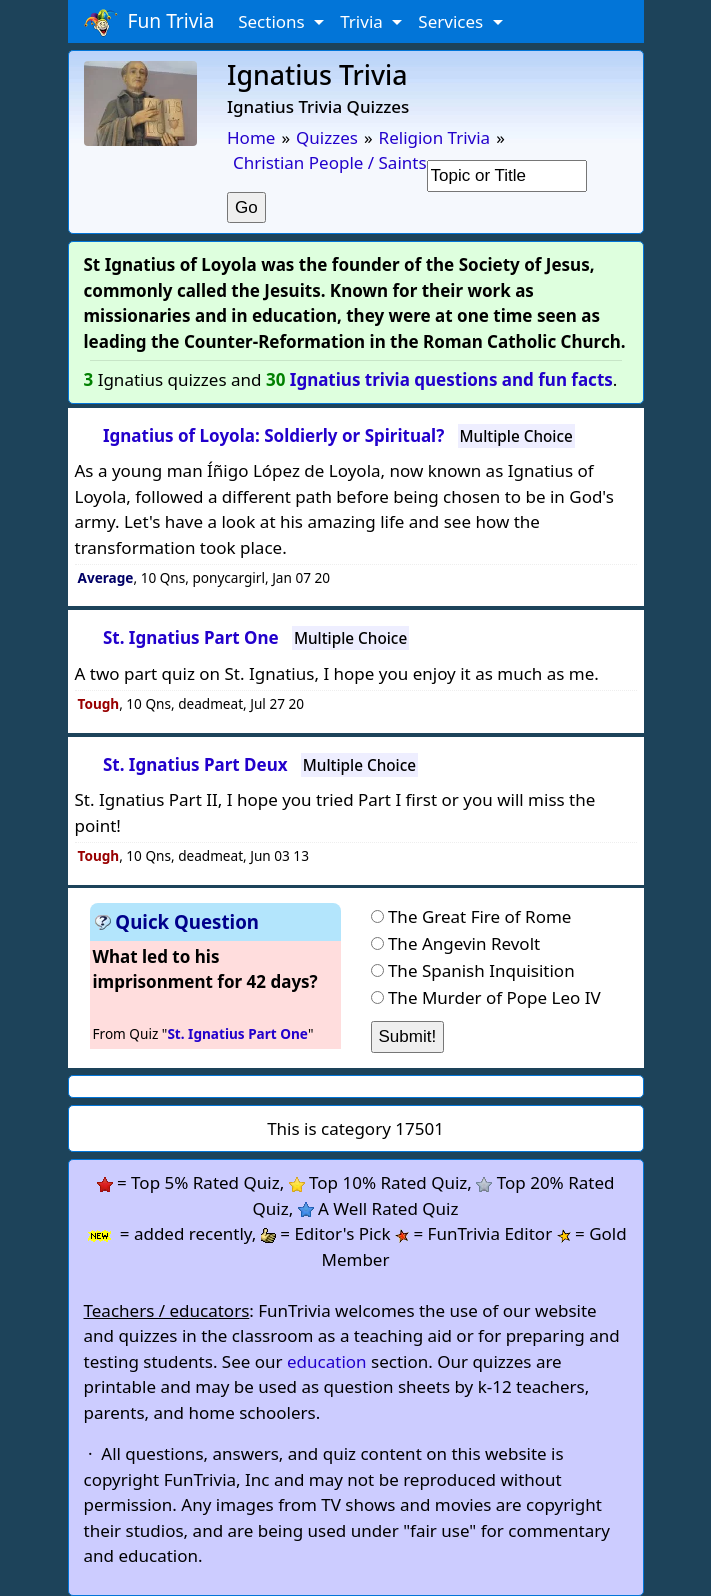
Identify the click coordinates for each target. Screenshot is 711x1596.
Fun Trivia (149, 22)
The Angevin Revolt (464, 943)
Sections (273, 21)
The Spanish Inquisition (481, 970)
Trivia (363, 21)
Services (452, 21)
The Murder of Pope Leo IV (494, 997)
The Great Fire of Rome (480, 916)
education (327, 1361)
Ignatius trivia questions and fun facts (451, 379)
